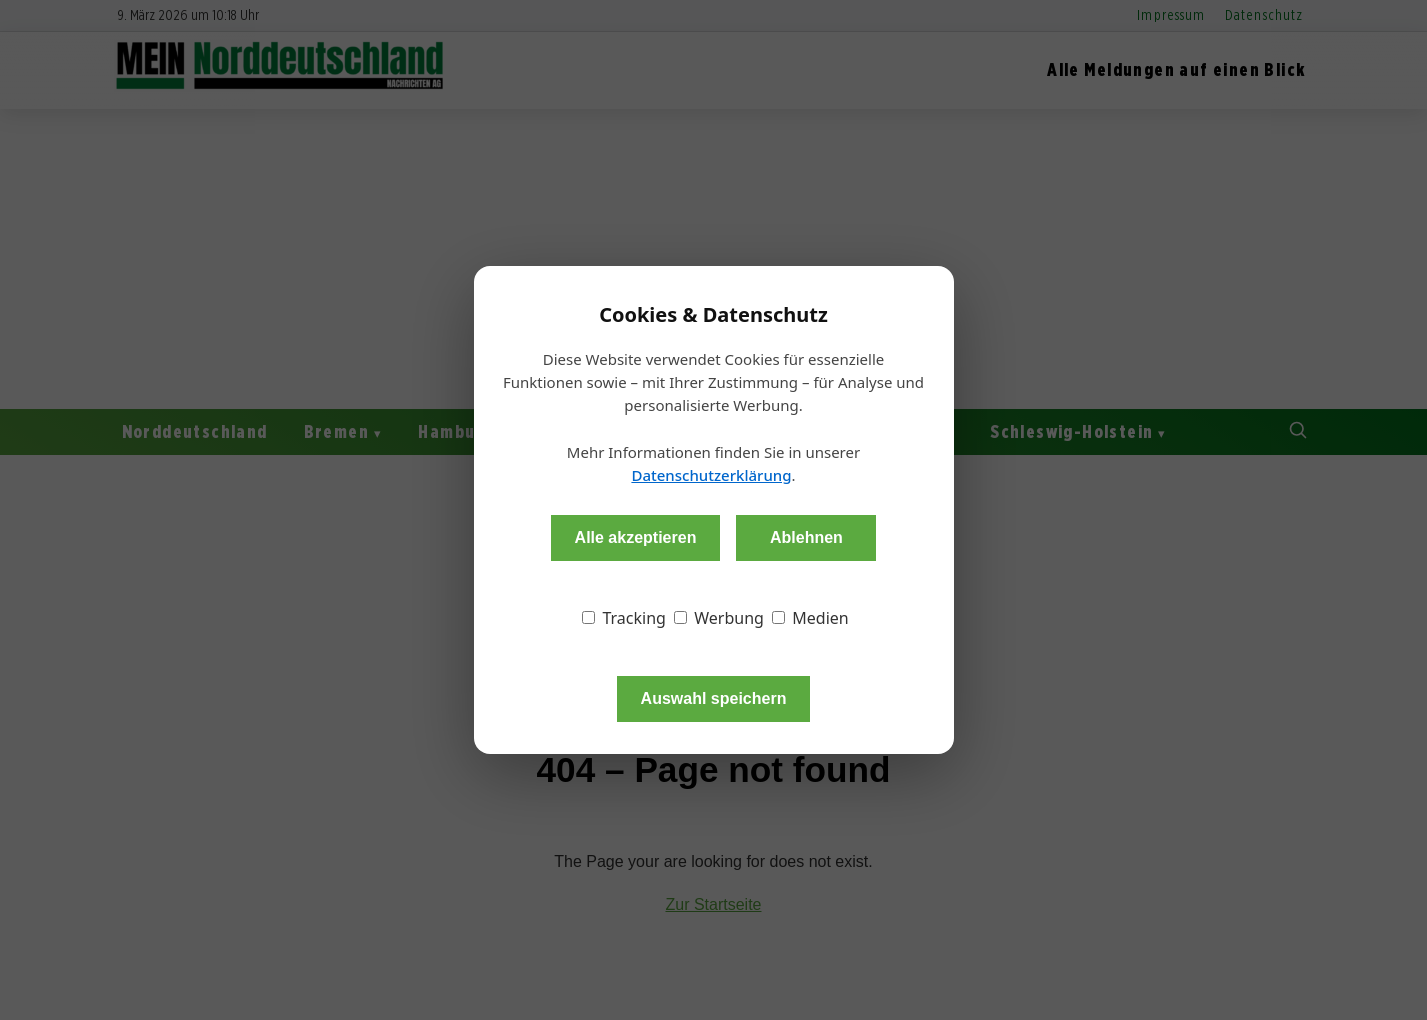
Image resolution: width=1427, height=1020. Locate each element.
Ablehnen (806, 537)
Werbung (719, 618)
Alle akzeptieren (636, 537)
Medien (810, 618)
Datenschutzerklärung (711, 475)
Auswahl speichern (714, 698)
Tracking (624, 618)
